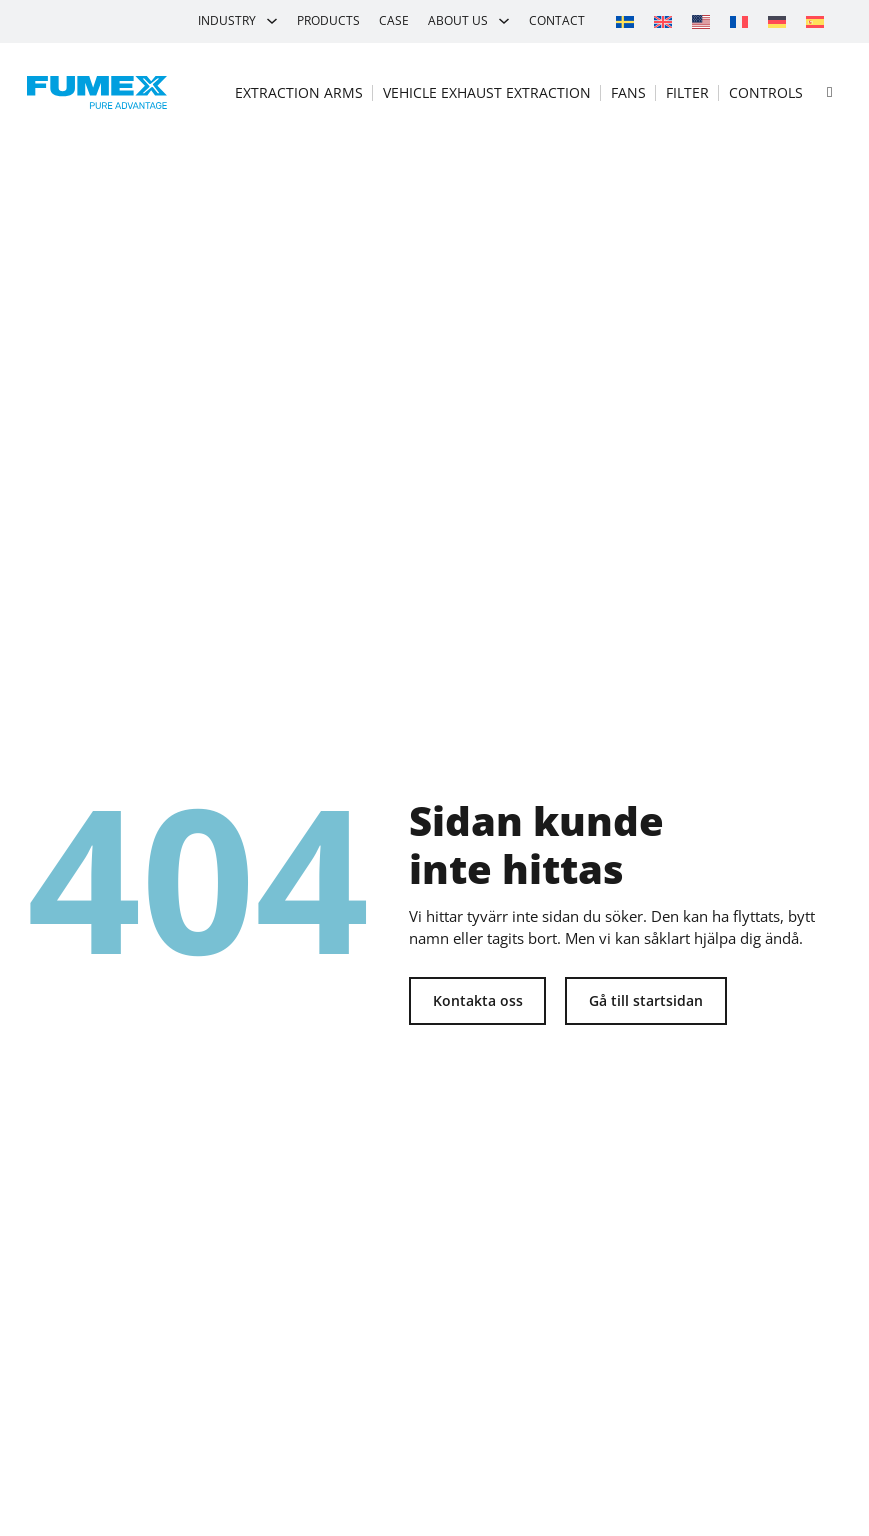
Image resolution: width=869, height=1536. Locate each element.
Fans (628, 92)
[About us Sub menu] (504, 21)
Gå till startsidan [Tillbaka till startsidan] (646, 1000)
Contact (557, 20)
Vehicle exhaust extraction (487, 92)
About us (458, 20)
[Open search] (829, 92)
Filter (687, 92)
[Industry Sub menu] (272, 21)
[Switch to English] (663, 21)
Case (394, 20)
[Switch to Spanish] (815, 21)
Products (328, 20)
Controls (766, 92)
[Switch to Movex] (701, 21)
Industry (227, 20)
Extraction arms (299, 92)
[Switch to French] (739, 21)
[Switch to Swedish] (625, 21)
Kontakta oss (478, 1000)
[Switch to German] (777, 21)
